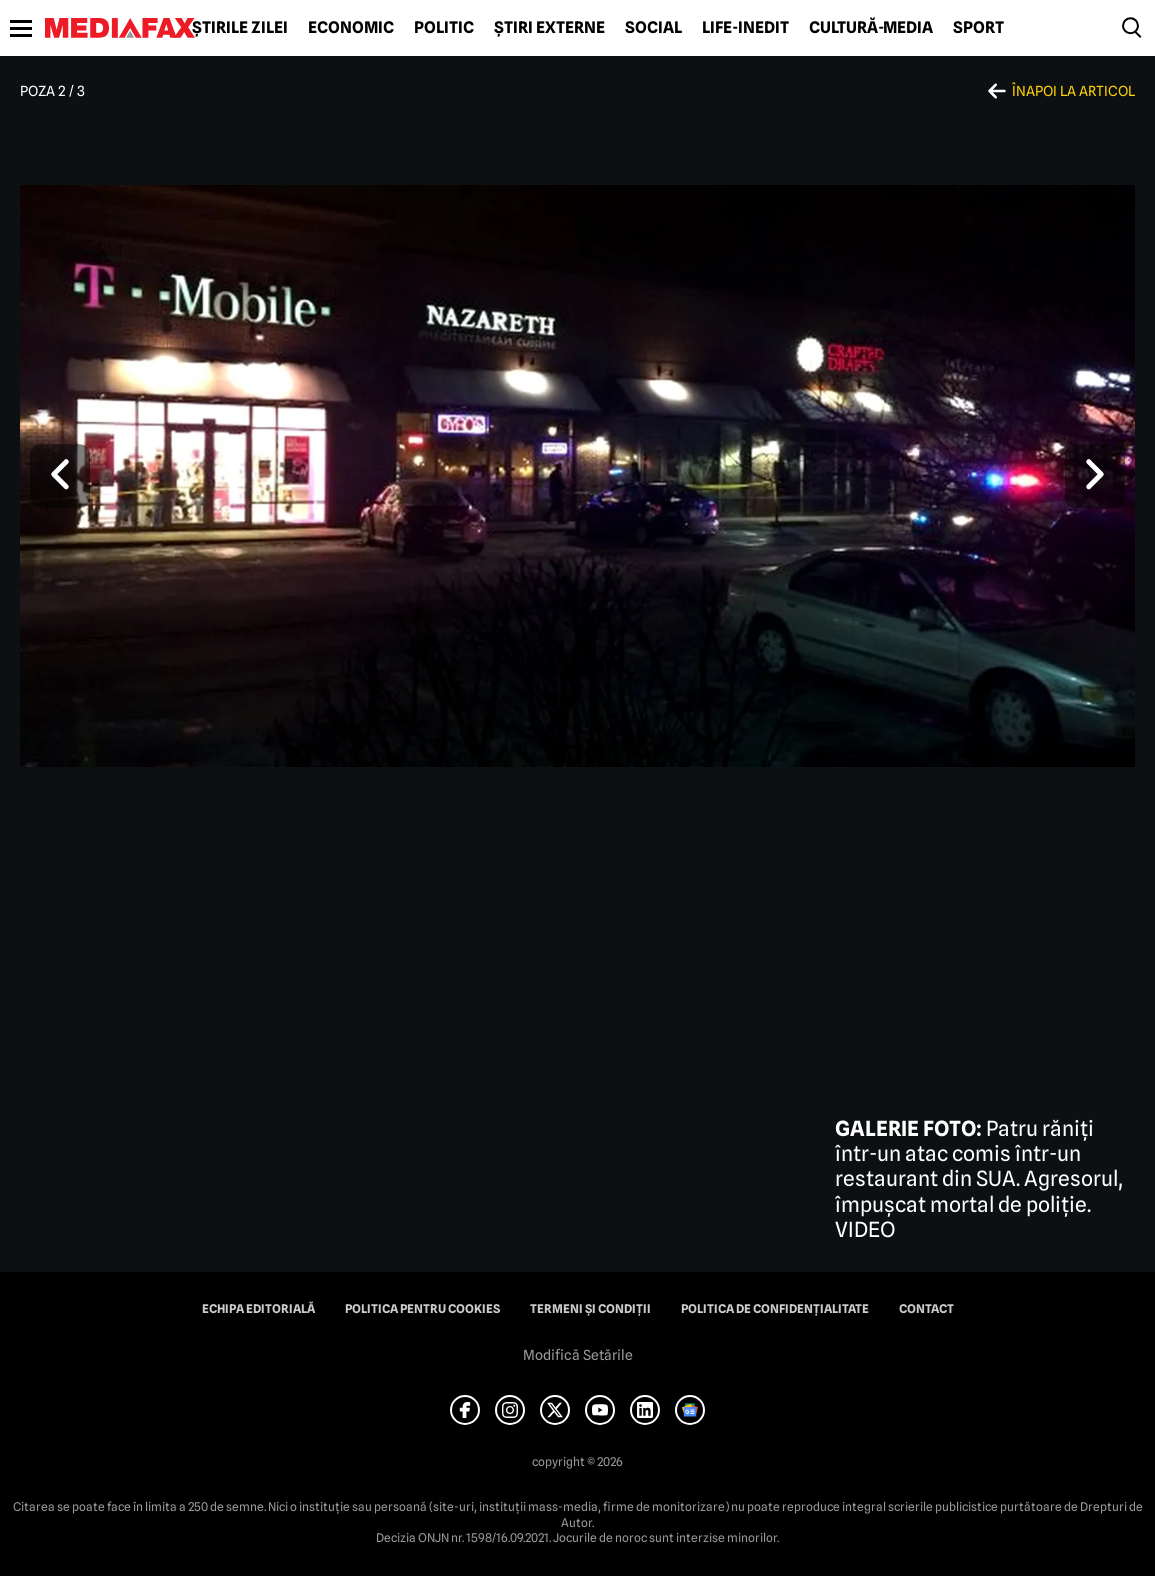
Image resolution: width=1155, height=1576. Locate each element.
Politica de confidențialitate (775, 1309)
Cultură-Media (871, 28)
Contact (926, 1309)
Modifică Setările (578, 1355)
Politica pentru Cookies (422, 1309)
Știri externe (549, 28)
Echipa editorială (258, 1309)
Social (653, 28)
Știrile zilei (240, 28)
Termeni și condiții (590, 1309)
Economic (351, 28)
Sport (978, 28)
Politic (444, 28)
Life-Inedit (745, 28)
